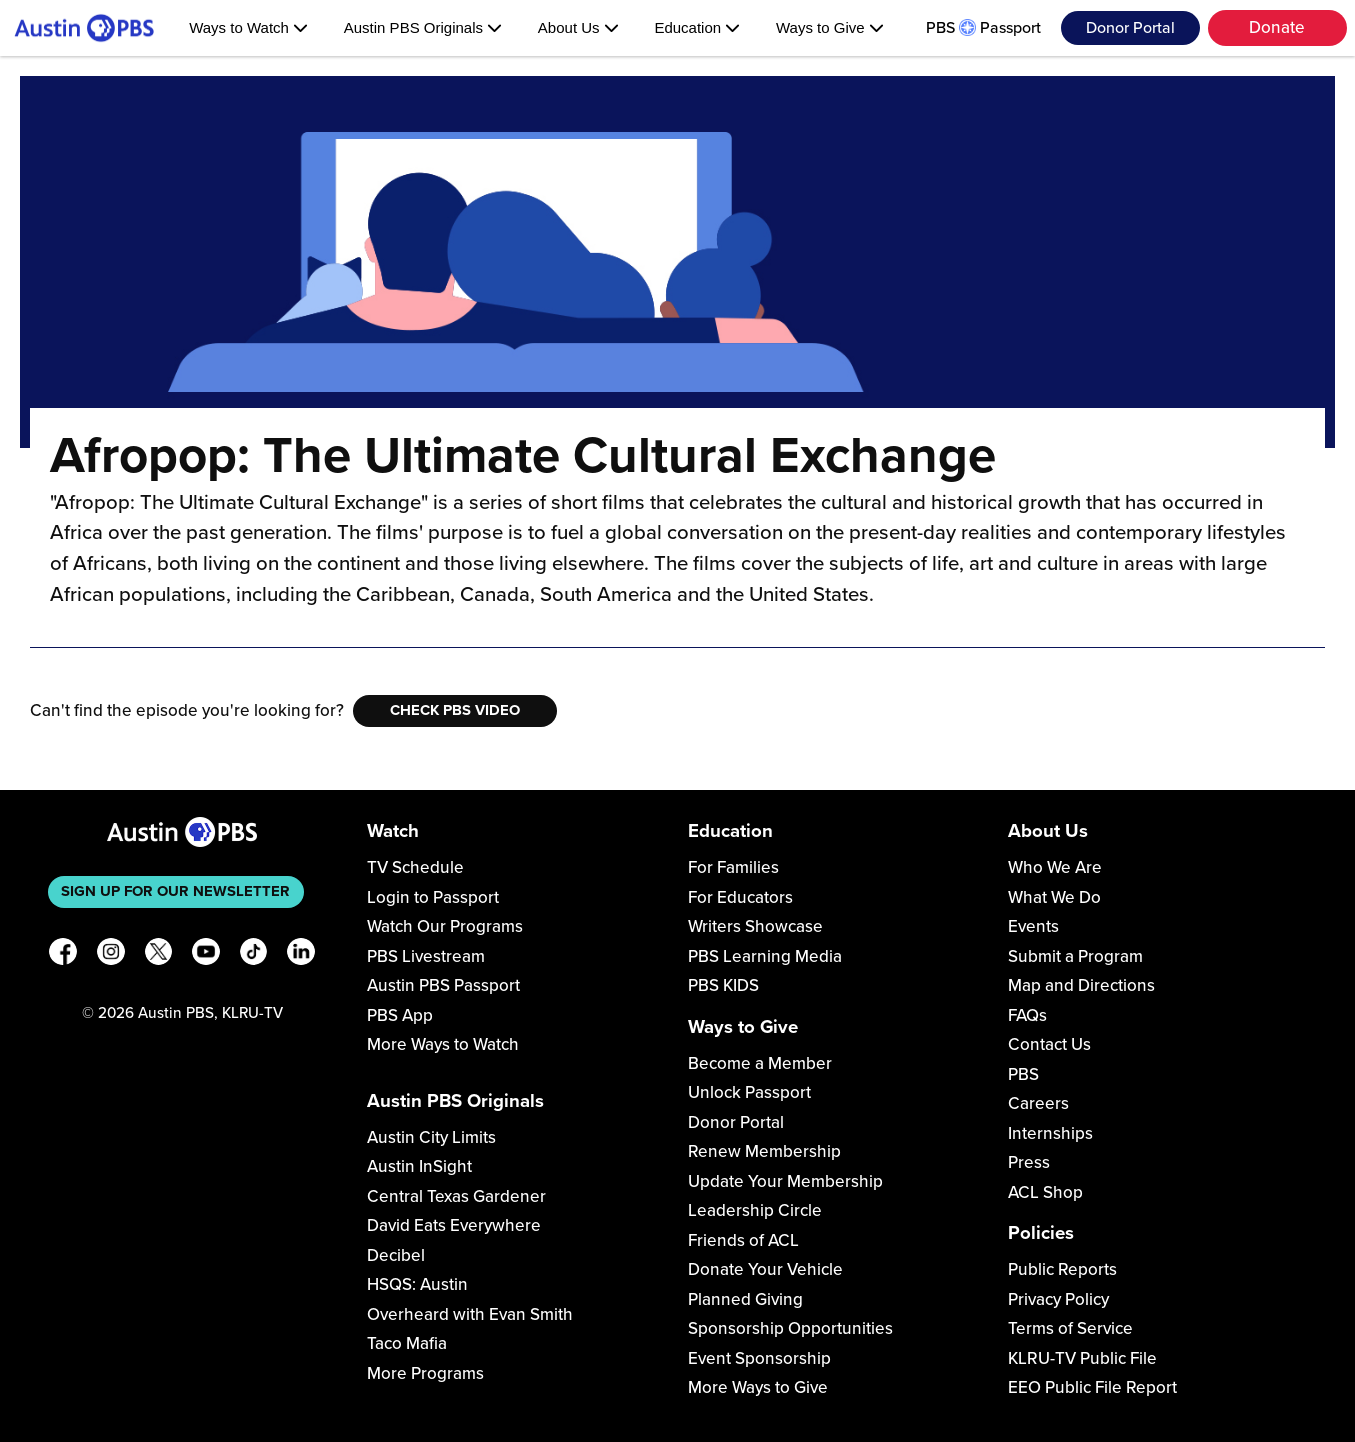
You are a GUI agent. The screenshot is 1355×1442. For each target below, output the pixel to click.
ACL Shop (1045, 1192)
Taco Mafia (407, 1343)
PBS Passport (983, 28)
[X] (159, 955)
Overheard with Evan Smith (470, 1314)
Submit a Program (1075, 956)
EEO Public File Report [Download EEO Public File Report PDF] (1092, 1387)
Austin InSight (419, 1166)
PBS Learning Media (765, 956)
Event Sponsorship (759, 1358)
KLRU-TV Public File (1082, 1358)
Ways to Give (830, 27)
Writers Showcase (755, 926)
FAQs (1027, 1015)
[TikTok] (254, 955)
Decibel (396, 1255)
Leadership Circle (755, 1210)
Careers (1038, 1103)
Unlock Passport (749, 1092)
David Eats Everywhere (454, 1225)
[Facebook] (63, 955)
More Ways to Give (758, 1387)
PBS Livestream (426, 956)
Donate (1277, 27)
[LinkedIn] (301, 955)
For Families (733, 867)
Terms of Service (1070, 1328)
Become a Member (760, 1063)
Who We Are (1055, 867)
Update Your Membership (785, 1181)
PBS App (400, 1015)
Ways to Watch (248, 27)
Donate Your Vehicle (765, 1269)
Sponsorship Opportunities (790, 1328)
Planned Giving (745, 1299)
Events (1033, 926)
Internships (1050, 1133)
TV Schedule (415, 867)
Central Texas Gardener (456, 1196)
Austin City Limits (431, 1137)
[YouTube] (206, 955)
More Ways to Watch (443, 1044)
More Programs (425, 1373)
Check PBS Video (455, 710)
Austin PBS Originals (423, 27)
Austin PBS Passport (443, 985)
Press (1029, 1162)
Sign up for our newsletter (175, 891)
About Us (578, 27)
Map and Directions (1081, 985)
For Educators (740, 897)
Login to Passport (433, 897)
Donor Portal (1130, 28)
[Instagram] (111, 955)
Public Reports (1062, 1269)
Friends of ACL (743, 1240)
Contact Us (1049, 1044)
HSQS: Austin (417, 1284)
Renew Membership (764, 1151)
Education (697, 27)
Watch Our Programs (445, 926)
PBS (1023, 1074)
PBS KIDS (723, 985)
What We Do (1054, 897)
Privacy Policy (1058, 1299)
